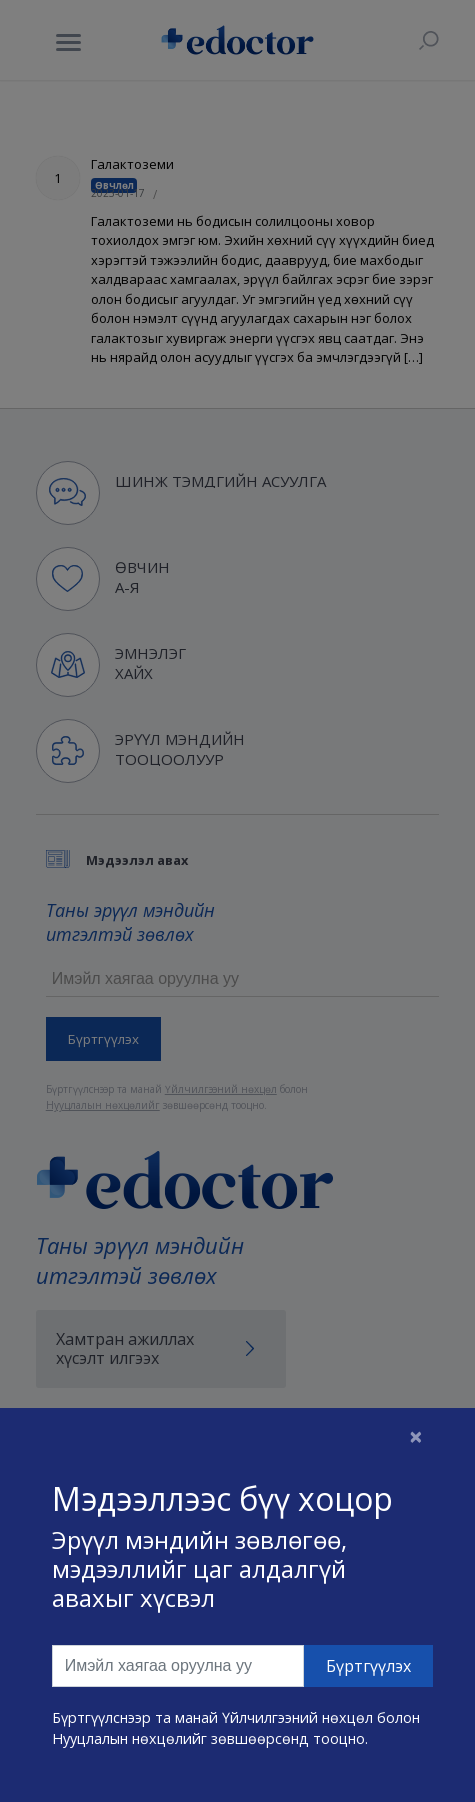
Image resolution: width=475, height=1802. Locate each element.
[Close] (416, 1436)
